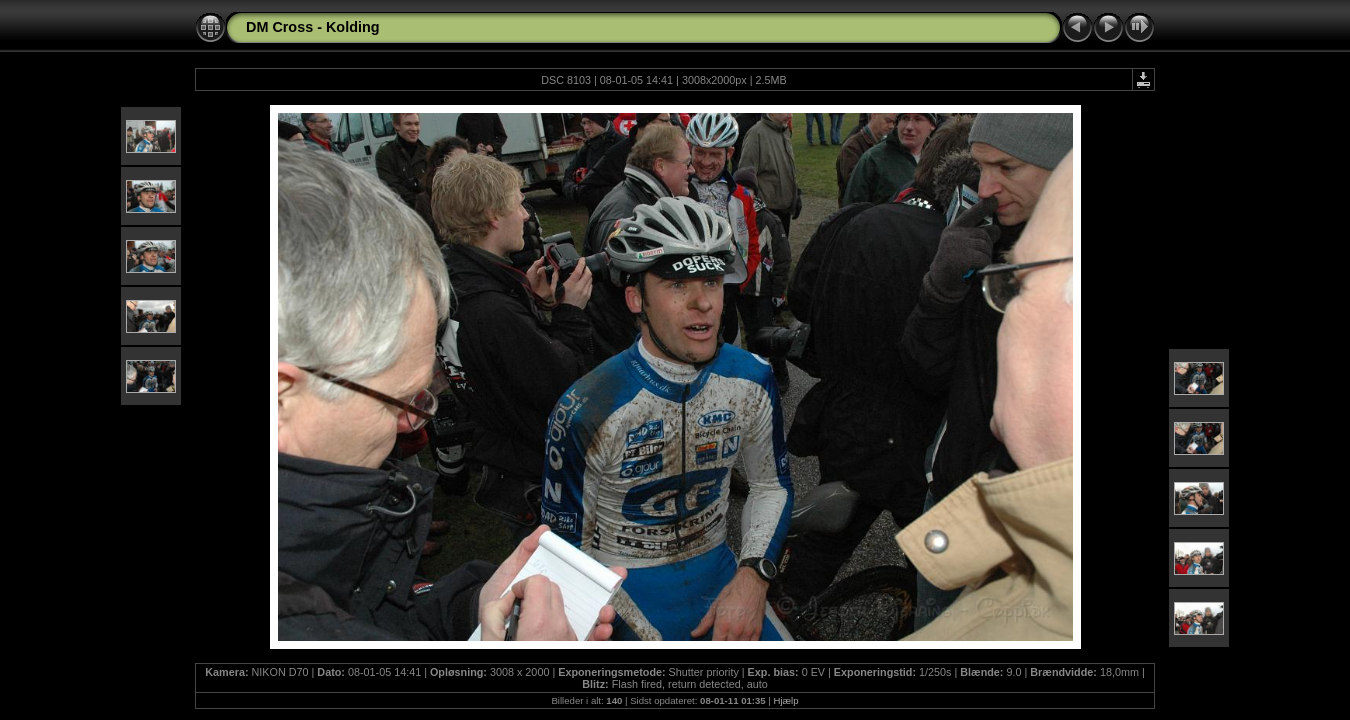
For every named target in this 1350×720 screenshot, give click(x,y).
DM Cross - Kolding (313, 27)
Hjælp (786, 700)
